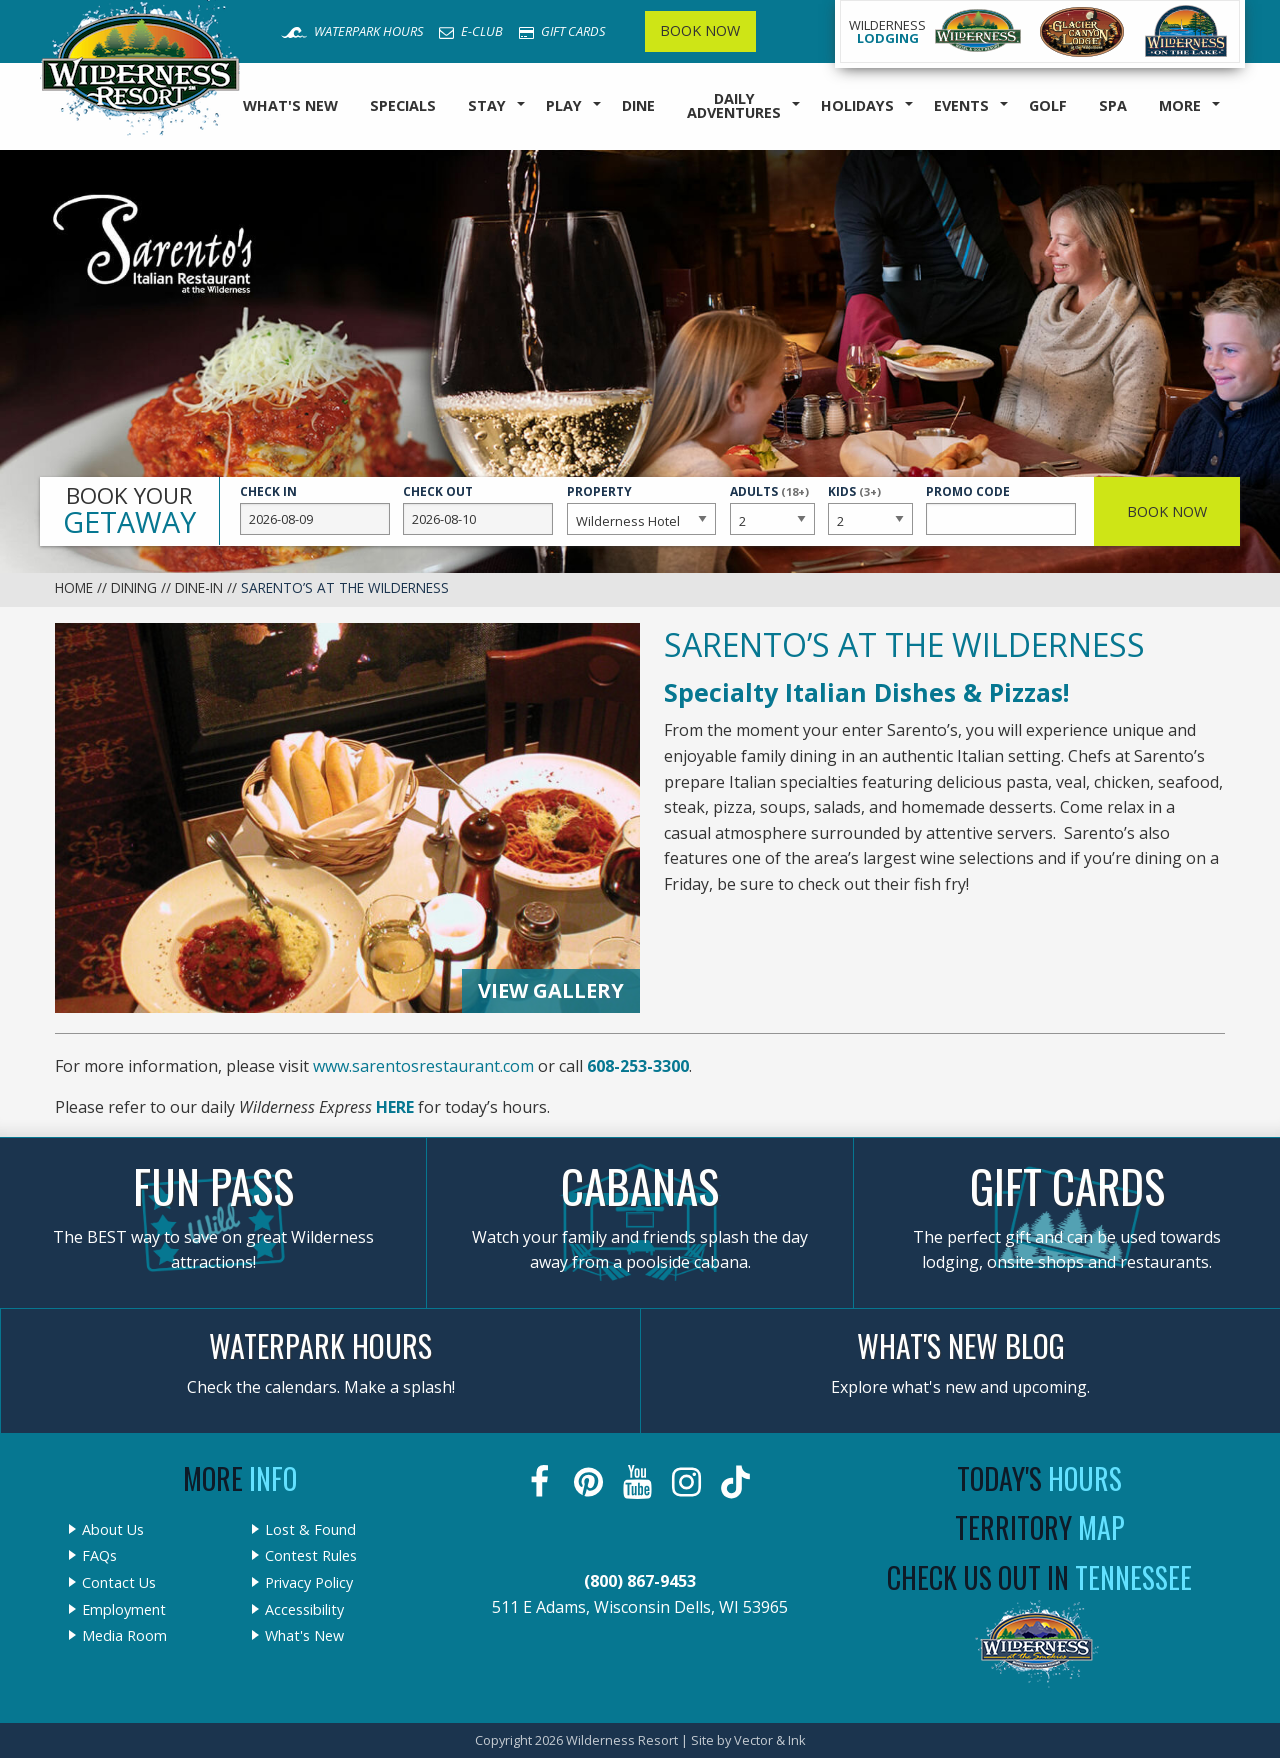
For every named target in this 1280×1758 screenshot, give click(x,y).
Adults (772, 508)
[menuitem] (290, 106)
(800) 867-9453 (640, 1581)
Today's (1039, 1478)
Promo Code (1001, 509)
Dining (134, 587)
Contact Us (119, 1583)
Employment (124, 1610)
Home (74, 587)
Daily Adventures (734, 105)
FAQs (99, 1556)
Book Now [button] (1167, 511)
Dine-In (199, 587)
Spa (1113, 105)
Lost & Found (310, 1530)
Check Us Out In (1039, 1577)
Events (961, 105)
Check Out (478, 509)
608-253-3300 (638, 1066)
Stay (487, 105)
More (1180, 105)
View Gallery (551, 990)
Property (642, 509)
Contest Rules (311, 1556)
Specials (403, 105)
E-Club (471, 31)
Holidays (857, 105)
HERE (395, 1107)
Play (564, 105)
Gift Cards (562, 31)
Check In (315, 509)
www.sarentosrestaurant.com (423, 1066)
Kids (870, 508)
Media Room (124, 1636)
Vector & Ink (770, 1740)
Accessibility (304, 1610)
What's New (290, 105)
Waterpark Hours (352, 31)
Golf (1048, 105)
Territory (1040, 1527)
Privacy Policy (309, 1583)
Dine (638, 105)
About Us (113, 1530)
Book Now (700, 30)
